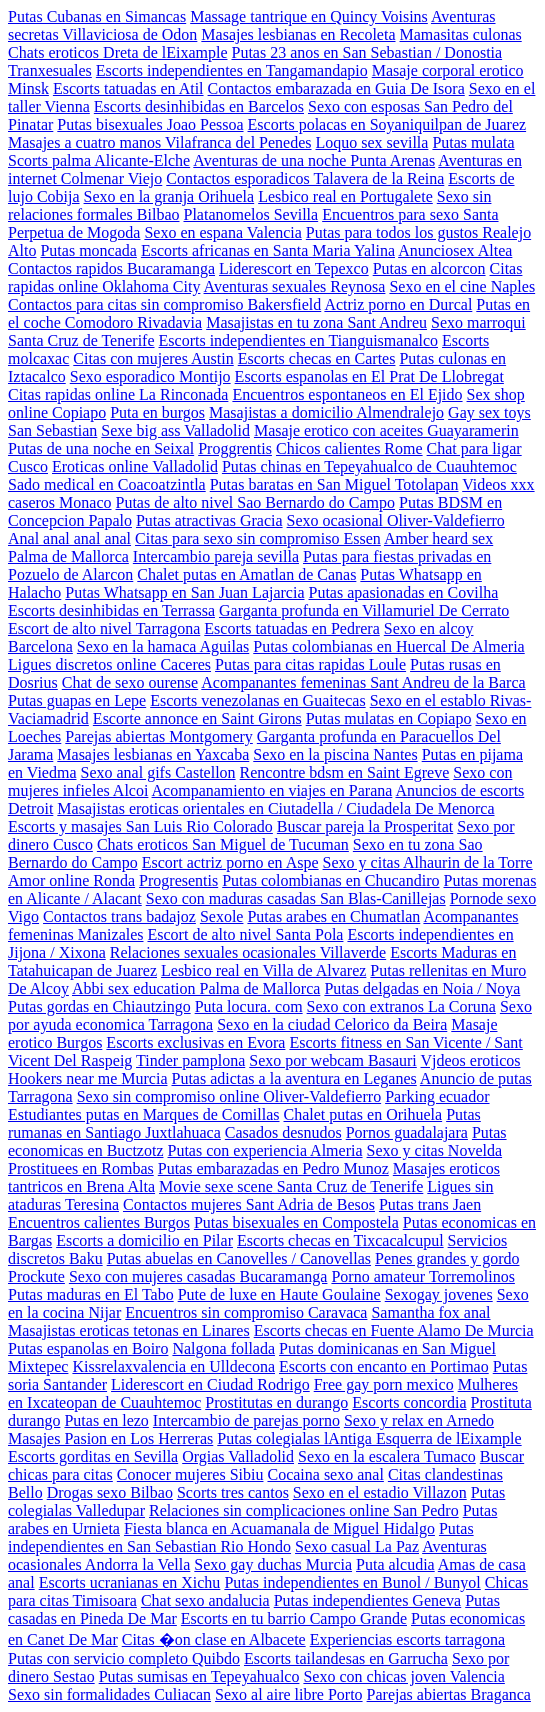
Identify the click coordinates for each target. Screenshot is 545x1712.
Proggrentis (235, 448)
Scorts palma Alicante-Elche (99, 160)
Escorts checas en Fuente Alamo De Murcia (394, 1330)
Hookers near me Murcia (88, 1078)
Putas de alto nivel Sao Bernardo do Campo (256, 502)
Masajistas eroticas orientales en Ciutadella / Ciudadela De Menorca (275, 808)
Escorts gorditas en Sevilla (93, 1456)
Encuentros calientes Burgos (99, 1222)
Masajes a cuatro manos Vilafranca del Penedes (160, 142)
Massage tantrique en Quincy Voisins (309, 16)
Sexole (222, 916)
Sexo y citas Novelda (435, 1150)
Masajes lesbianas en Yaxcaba (153, 754)
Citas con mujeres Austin (153, 358)
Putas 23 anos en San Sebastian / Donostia (366, 52)
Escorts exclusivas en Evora (195, 1042)
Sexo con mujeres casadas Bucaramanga (198, 1276)
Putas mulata (473, 142)
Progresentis (178, 880)
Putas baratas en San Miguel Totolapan (334, 484)
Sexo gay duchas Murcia (273, 1564)
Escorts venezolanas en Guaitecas (257, 700)
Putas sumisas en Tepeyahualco (199, 1676)
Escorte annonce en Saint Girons (197, 718)
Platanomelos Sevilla (251, 214)
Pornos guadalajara (407, 1132)
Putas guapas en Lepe (77, 700)
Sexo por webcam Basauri (333, 1060)
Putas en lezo (106, 1420)
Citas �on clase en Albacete (214, 1639)
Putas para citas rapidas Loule (310, 664)
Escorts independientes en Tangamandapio (232, 70)
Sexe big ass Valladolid (175, 430)
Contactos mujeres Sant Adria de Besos (249, 1204)
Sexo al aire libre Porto (289, 1694)
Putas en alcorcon (429, 268)
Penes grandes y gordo (447, 1258)
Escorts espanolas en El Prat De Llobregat (369, 376)
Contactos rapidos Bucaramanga (111, 268)
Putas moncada (88, 250)
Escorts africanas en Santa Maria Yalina (268, 250)
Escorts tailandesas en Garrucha (346, 1658)
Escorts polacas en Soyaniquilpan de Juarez (387, 124)
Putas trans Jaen (430, 1204)
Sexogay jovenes (439, 1294)
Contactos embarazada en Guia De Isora (336, 88)
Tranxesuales (50, 70)
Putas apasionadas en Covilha (404, 592)
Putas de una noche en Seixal (101, 448)
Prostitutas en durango (276, 1402)
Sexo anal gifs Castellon (158, 772)
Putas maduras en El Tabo (91, 1294)
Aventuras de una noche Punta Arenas (314, 160)
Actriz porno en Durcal (398, 304)
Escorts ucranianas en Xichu (130, 1582)
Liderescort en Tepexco (294, 268)
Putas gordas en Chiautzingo (99, 1006)
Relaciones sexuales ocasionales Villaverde (248, 952)
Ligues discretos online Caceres (109, 664)
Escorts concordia (409, 1402)
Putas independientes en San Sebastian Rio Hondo (241, 1537)
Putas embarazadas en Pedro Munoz (273, 1168)
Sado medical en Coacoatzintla (107, 484)
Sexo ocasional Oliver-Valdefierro (396, 520)
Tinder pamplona (190, 1060)
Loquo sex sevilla (372, 142)
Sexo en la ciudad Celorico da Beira (332, 1024)
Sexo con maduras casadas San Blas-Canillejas (296, 898)
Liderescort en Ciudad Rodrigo (210, 1384)
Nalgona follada (223, 1348)
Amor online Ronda (71, 880)
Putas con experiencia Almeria (265, 1150)
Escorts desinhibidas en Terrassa (111, 610)
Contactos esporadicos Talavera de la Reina (305, 178)
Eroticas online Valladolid (135, 466)
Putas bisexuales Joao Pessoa (150, 124)
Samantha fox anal (430, 1312)
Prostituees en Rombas (81, 1168)
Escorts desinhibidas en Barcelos (199, 106)
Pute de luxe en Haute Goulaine (279, 1294)
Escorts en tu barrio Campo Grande (294, 1618)
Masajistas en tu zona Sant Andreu (316, 322)
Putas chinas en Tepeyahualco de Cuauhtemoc (369, 466)
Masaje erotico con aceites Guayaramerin (386, 430)
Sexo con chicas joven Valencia (403, 1676)
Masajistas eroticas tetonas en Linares (129, 1330)
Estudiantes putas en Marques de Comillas (144, 1114)
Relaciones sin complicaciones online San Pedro (304, 1510)
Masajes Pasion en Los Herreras (110, 1438)
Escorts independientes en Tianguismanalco (299, 340)
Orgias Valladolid (238, 1456)
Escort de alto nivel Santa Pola (246, 934)
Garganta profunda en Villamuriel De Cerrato (364, 610)
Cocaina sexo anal (325, 1474)
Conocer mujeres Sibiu (190, 1474)
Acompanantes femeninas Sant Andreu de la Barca (363, 682)
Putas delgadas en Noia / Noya (422, 988)
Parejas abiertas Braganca (449, 1694)
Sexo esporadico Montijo (150, 376)
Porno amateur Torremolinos (422, 1276)
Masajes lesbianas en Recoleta (298, 34)
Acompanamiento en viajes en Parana (272, 790)
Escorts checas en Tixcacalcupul (340, 1240)
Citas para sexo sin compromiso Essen (258, 538)
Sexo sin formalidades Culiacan (109, 1694)
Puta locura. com (249, 1006)
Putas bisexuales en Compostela (296, 1222)
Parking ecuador (437, 1096)
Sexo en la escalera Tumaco (387, 1456)
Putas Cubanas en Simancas (97, 16)
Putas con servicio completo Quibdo (124, 1658)
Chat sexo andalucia (205, 1600)
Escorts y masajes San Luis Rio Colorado (140, 826)
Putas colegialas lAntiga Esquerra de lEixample (369, 1438)
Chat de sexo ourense (130, 682)
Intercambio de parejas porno (246, 1420)
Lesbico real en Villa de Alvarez (263, 970)
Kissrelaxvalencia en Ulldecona (173, 1366)
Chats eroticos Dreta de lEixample (117, 52)
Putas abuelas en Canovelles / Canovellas (239, 1258)
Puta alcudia (395, 1564)
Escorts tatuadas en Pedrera (291, 628)
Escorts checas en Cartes (317, 358)
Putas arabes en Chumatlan (333, 916)
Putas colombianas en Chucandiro (330, 880)
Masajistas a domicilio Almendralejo (326, 412)
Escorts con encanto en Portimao (384, 1366)
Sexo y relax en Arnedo (419, 1420)
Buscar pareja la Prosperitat (365, 826)
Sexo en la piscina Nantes (335, 754)
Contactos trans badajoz (119, 916)
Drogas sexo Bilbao (110, 1492)
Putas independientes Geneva (368, 1600)
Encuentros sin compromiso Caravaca (246, 1312)
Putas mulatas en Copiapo (389, 718)
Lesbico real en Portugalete (345, 196)
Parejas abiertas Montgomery (159, 736)
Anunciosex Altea (455, 250)
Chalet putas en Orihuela (363, 1114)
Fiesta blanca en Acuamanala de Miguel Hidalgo (279, 1528)
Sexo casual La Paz (357, 1546)
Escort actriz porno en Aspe (230, 862)
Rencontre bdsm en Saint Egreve (345, 772)
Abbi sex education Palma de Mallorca (196, 988)
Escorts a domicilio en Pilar (144, 1240)
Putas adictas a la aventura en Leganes (294, 1078)
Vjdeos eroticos (470, 1060)
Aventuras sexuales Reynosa (295, 286)
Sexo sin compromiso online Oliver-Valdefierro (229, 1096)
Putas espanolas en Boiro (88, 1348)
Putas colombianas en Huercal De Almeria (388, 646)
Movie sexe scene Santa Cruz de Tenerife (291, 1186)
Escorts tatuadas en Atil (128, 88)
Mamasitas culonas (461, 34)
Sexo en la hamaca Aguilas (163, 646)
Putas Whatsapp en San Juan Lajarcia (184, 592)
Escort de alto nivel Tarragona (104, 628)
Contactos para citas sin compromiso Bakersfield (164, 304)
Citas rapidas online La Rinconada (118, 394)
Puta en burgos (157, 412)
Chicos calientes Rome (349, 448)
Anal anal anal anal (69, 538)
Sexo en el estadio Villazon (380, 1492)
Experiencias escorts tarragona (407, 1639)
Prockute (36, 1276)
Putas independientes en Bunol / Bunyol (352, 1582)
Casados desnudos (283, 1132)
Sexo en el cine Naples (462, 286)
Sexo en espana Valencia (222, 232)
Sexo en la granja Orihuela (169, 196)
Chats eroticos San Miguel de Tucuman (223, 844)
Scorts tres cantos (233, 1492)
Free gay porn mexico (384, 1384)
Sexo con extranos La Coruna (401, 1006)
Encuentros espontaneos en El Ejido (347, 394)
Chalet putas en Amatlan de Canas (246, 574)
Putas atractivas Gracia (209, 520)
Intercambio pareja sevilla (216, 556)
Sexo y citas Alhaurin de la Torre (428, 862)
